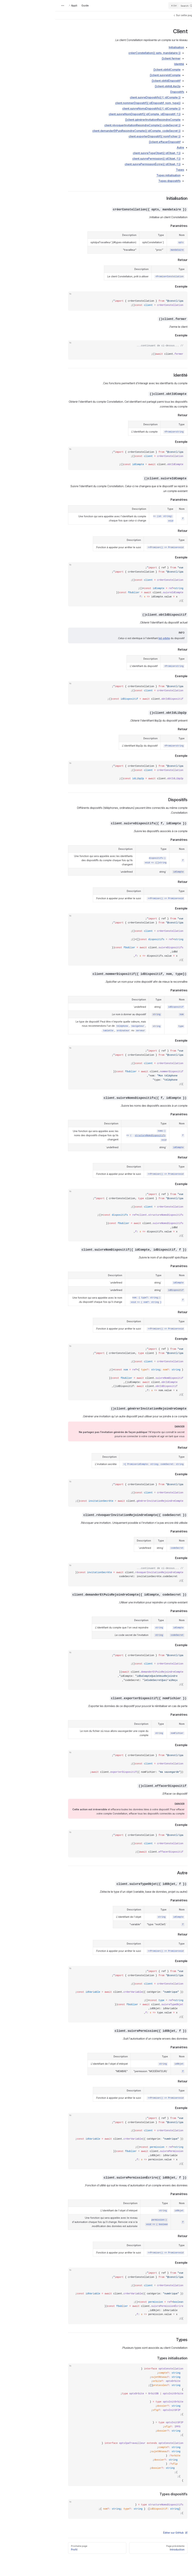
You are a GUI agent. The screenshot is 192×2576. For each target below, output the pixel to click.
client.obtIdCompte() (111, 69)
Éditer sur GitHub (120, 2532)
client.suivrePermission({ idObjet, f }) (101, 158)
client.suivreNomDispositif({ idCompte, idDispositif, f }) (89, 114)
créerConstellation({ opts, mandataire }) (99, 53)
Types (124, 169)
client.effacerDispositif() (109, 142)
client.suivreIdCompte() (109, 75)
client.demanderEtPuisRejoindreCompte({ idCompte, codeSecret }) (81, 130)
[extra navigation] (7, 5)
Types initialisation (113, 175)
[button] (168, 15)
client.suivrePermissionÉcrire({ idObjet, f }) (97, 164)
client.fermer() (115, 58)
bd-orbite (109, 638)
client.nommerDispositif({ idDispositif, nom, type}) (92, 103)
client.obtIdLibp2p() (112, 86)
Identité (124, 64)
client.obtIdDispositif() (110, 80)
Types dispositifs (114, 181)
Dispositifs (122, 92)
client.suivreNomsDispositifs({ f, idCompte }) (96, 108)
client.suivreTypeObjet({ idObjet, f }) (101, 153)
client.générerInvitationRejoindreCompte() (97, 119)
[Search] (126, 5)
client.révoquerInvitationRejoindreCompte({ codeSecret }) (87, 125)
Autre (125, 147)
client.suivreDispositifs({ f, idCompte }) (99, 97)
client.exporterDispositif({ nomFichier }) (99, 136)
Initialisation (121, 47)
